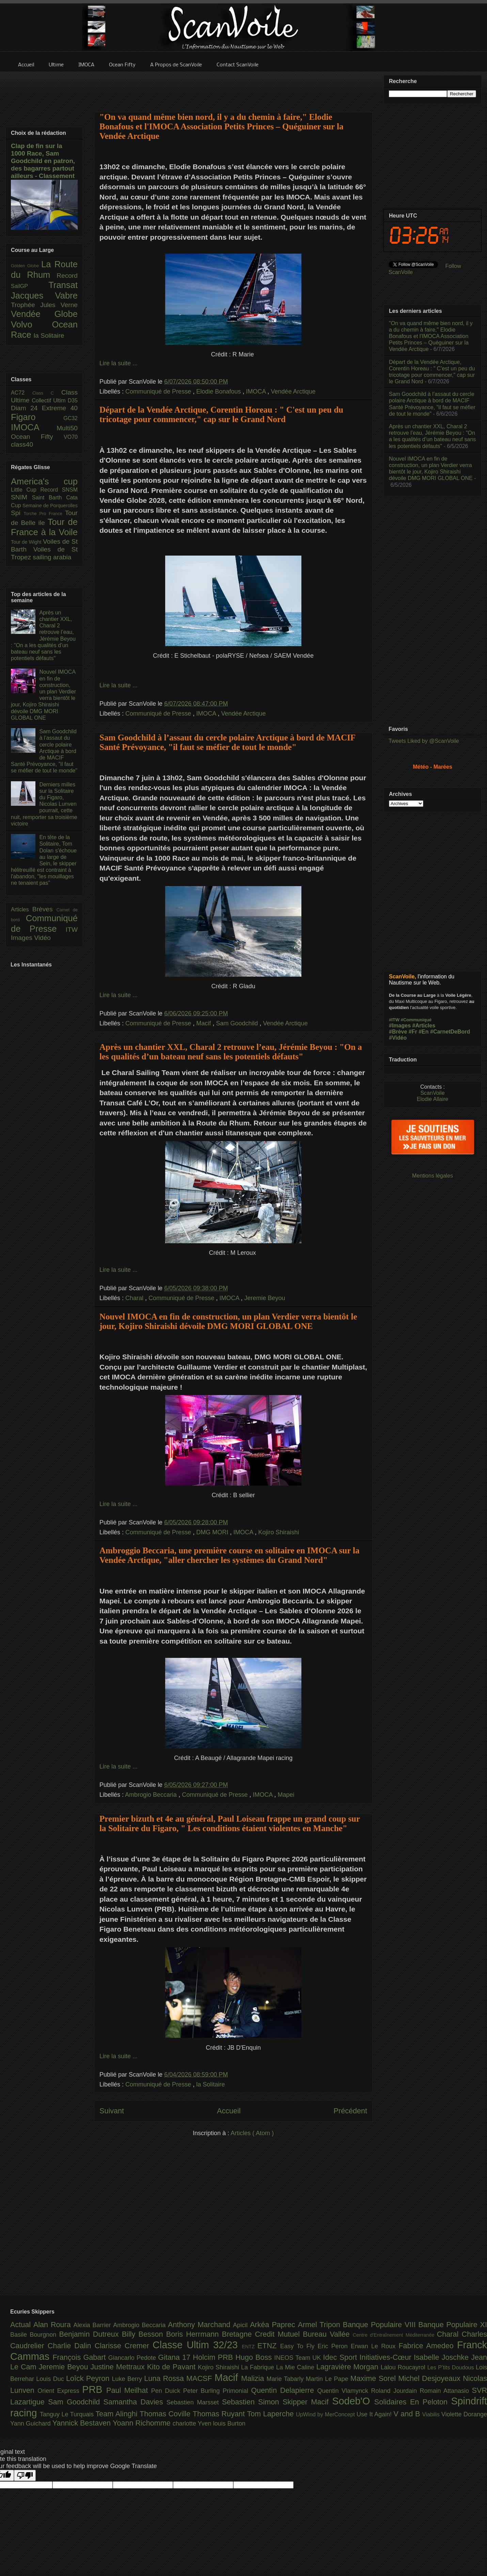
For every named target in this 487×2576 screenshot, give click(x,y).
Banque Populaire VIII (381, 2324)
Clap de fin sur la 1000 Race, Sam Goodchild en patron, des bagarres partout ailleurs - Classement (43, 160)
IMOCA (256, 391)
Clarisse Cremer (124, 2345)
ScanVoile (432, 1093)
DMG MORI (213, 1532)
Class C (46, 393)
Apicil (241, 2325)
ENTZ (249, 2346)
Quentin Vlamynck (344, 2390)
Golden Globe (26, 265)
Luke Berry (128, 2378)
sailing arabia (52, 557)
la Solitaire (210, 2084)
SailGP (29, 286)
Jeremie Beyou (264, 1298)
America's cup (44, 481)
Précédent (350, 2111)
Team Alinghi (118, 2414)
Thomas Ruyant (220, 2414)
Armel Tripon (320, 2324)
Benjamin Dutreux (90, 2334)
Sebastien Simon (252, 2402)
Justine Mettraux (118, 2367)
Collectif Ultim (49, 400)
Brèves (44, 909)
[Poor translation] (25, 2475)
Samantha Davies (135, 2402)
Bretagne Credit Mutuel (262, 2334)
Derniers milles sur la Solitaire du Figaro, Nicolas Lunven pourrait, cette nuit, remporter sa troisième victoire (44, 804)
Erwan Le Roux (375, 2346)
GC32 (70, 418)
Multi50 (67, 428)
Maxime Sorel (374, 2378)
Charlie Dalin (71, 2345)
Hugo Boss (254, 2357)
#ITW (394, 1019)
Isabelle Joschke (442, 2357)
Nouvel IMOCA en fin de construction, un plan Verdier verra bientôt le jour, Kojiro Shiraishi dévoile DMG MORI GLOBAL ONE (228, 1321)
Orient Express (59, 2390)
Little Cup (26, 490)
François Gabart (80, 2357)
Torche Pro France (44, 513)
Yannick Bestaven (82, 2423)
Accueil (229, 2111)
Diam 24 (26, 408)
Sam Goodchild (238, 1023)
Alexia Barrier (93, 2325)
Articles (21, 909)
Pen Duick (167, 2390)
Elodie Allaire (433, 1099)
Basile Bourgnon (34, 2334)
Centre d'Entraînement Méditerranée (395, 2335)
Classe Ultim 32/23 (197, 2344)
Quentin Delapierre (284, 2390)
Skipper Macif (307, 2402)
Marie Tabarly (286, 2378)
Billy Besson (144, 2334)
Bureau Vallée (328, 2334)
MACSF (200, 2378)
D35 (73, 400)
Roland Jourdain (395, 2390)
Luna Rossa (165, 2378)
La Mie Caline (296, 2367)
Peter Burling (203, 2390)
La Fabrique (258, 2367)
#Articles (424, 1025)
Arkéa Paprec (274, 2324)
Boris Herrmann (194, 2334)
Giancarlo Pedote (133, 2357)
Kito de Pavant (172, 2367)
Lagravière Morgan (348, 2367)
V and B (407, 2414)
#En (423, 1032)
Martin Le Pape (328, 2378)
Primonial (237, 2390)
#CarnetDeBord (450, 1032)
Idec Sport (341, 2357)
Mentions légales (432, 1176)
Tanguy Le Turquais (68, 2414)
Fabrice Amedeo (427, 2345)
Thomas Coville (166, 2414)
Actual (21, 2324)
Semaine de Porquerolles (50, 505)
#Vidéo (398, 1038)
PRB (94, 2389)
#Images (400, 1025)
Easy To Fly (298, 2346)
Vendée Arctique (293, 391)
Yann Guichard (31, 2423)
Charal (135, 1298)
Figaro (37, 417)
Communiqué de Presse (159, 391)
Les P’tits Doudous (451, 2367)
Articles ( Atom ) (252, 2133)
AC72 (21, 393)
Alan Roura (53, 2324)
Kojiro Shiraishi (278, 1532)
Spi (17, 512)
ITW (72, 929)
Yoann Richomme (143, 2423)
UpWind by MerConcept (326, 2414)
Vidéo (42, 937)
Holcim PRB (214, 2357)
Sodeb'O (353, 2401)
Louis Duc (51, 2378)
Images (22, 937)
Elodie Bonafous (219, 391)
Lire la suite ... (118, 363)
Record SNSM (59, 490)
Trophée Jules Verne (44, 304)
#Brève (398, 1032)
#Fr (413, 1032)
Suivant (111, 2111)
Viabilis (431, 2414)
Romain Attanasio (446, 2390)
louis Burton (229, 2423)
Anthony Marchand (200, 2324)
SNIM (21, 497)
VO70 (71, 437)
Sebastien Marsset (194, 2402)
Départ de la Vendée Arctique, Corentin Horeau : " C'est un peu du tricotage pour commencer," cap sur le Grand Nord (221, 414)
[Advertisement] (233, 87)
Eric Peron (334, 2346)
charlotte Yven (193, 2423)
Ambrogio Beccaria (151, 1794)
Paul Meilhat (128, 2390)
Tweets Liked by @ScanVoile (424, 741)
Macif (204, 1023)
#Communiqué (416, 1019)
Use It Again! (375, 2414)
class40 (22, 444)
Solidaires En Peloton (412, 2402)
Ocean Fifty (37, 436)
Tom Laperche (271, 2414)
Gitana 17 (175, 2357)
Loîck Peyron (89, 2378)
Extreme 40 (60, 408)
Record (67, 275)
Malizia (254, 2378)
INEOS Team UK (298, 2357)
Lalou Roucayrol (404, 2367)
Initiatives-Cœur (386, 2357)
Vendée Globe (44, 314)
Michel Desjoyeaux (430, 2378)
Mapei (286, 1794)
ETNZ (268, 2345)
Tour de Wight (27, 542)
